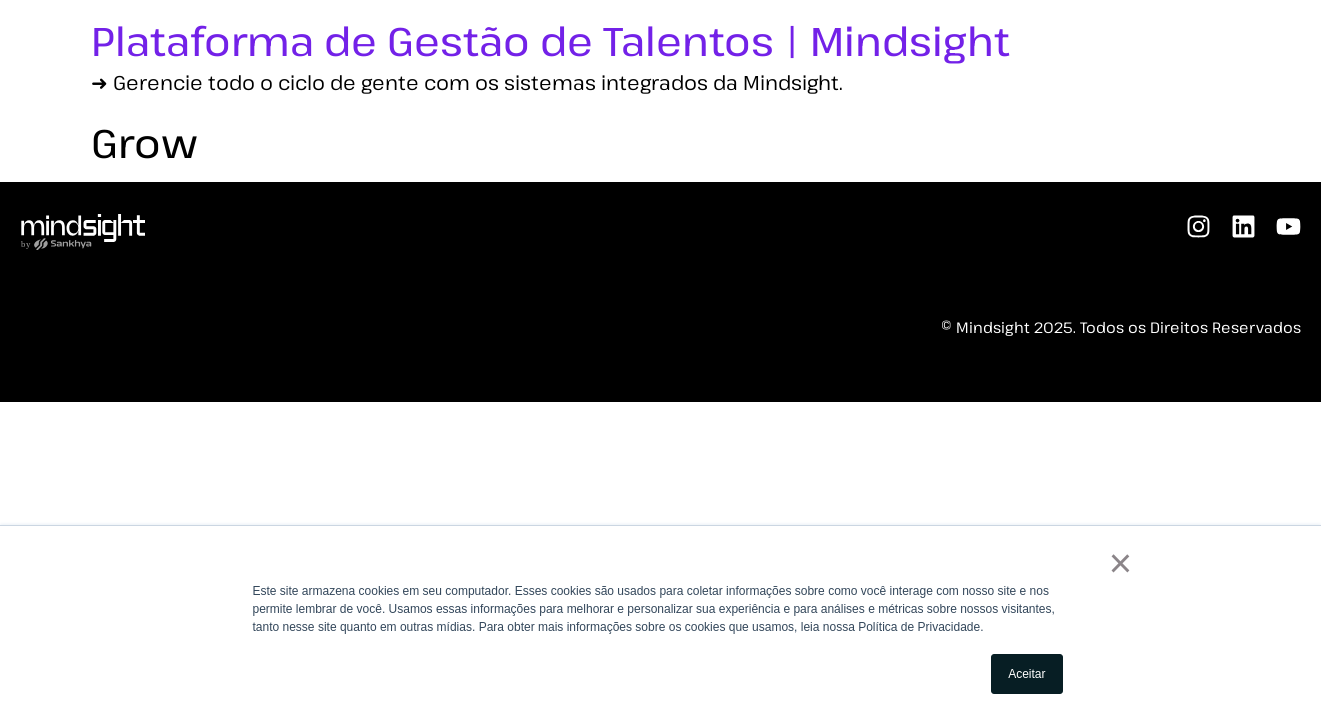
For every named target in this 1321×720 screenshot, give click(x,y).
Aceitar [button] (1026, 674)
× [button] (1120, 563)
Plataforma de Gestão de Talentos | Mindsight (550, 40)
